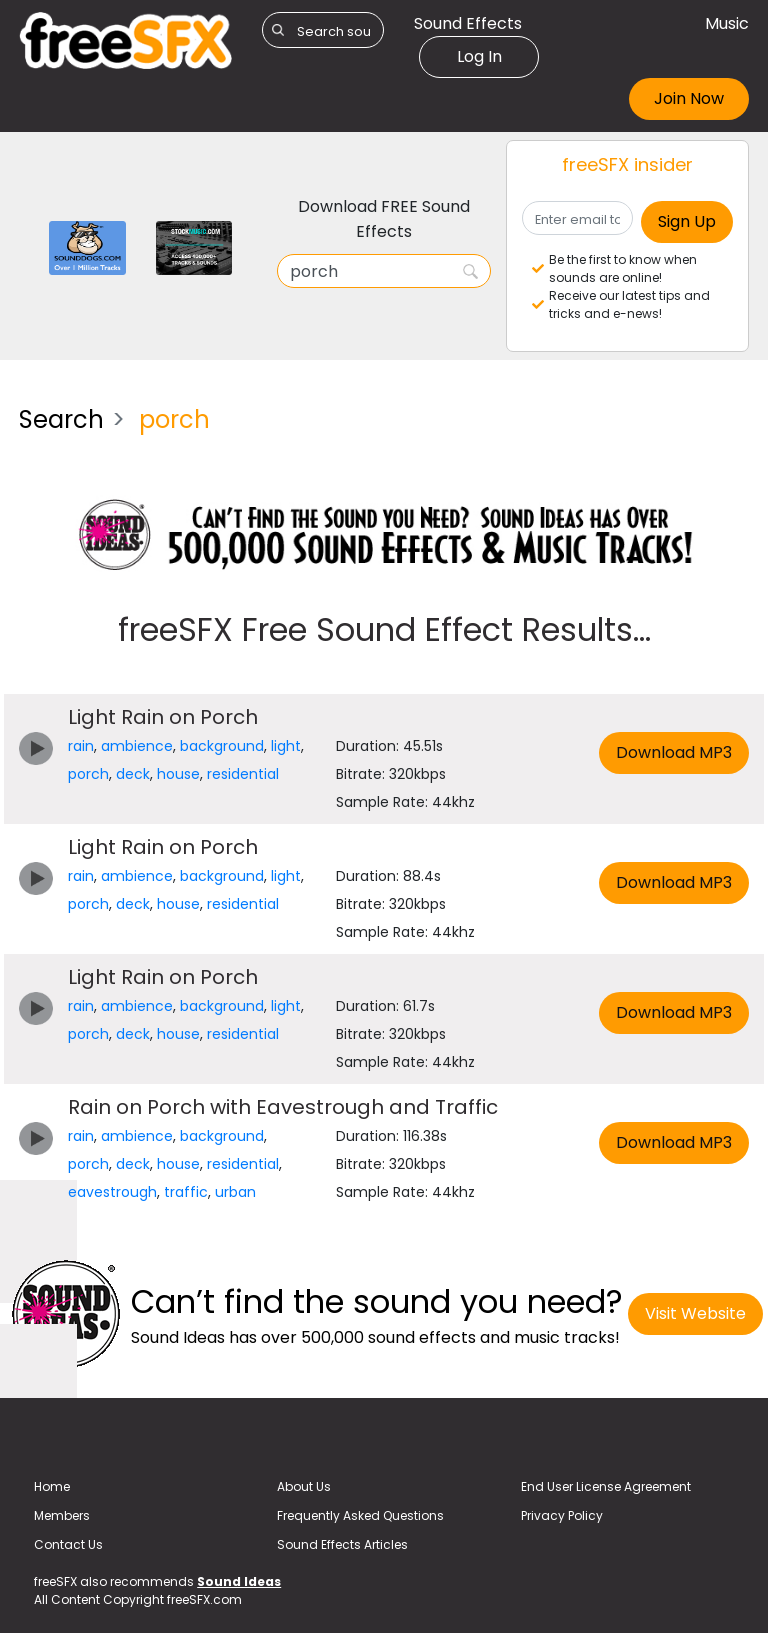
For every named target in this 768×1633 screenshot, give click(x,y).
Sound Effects (468, 23)
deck (133, 774)
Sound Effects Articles (342, 1544)
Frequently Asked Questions (360, 1515)
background (222, 746)
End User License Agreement (606, 1486)
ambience (137, 746)
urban (235, 1192)
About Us (304, 1486)
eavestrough (112, 1192)
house (178, 774)
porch (88, 774)
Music (727, 23)
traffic (186, 1192)
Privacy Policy (562, 1515)
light (286, 746)
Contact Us (68, 1544)
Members (62, 1515)
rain (81, 746)
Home (52, 1486)
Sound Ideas (239, 1581)
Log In (479, 56)
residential (243, 774)
